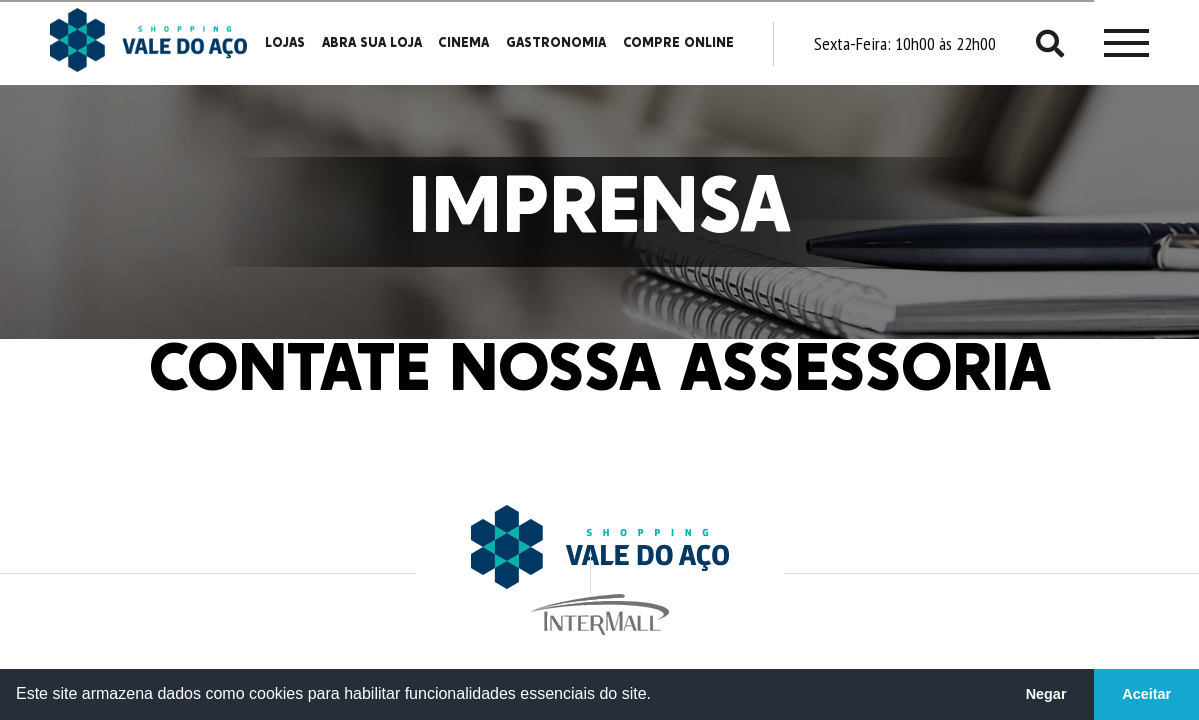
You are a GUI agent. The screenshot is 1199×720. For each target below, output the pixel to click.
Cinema (463, 43)
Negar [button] (1046, 694)
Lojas (285, 43)
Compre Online (678, 43)
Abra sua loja (372, 43)
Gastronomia (556, 43)
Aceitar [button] (1146, 694)
